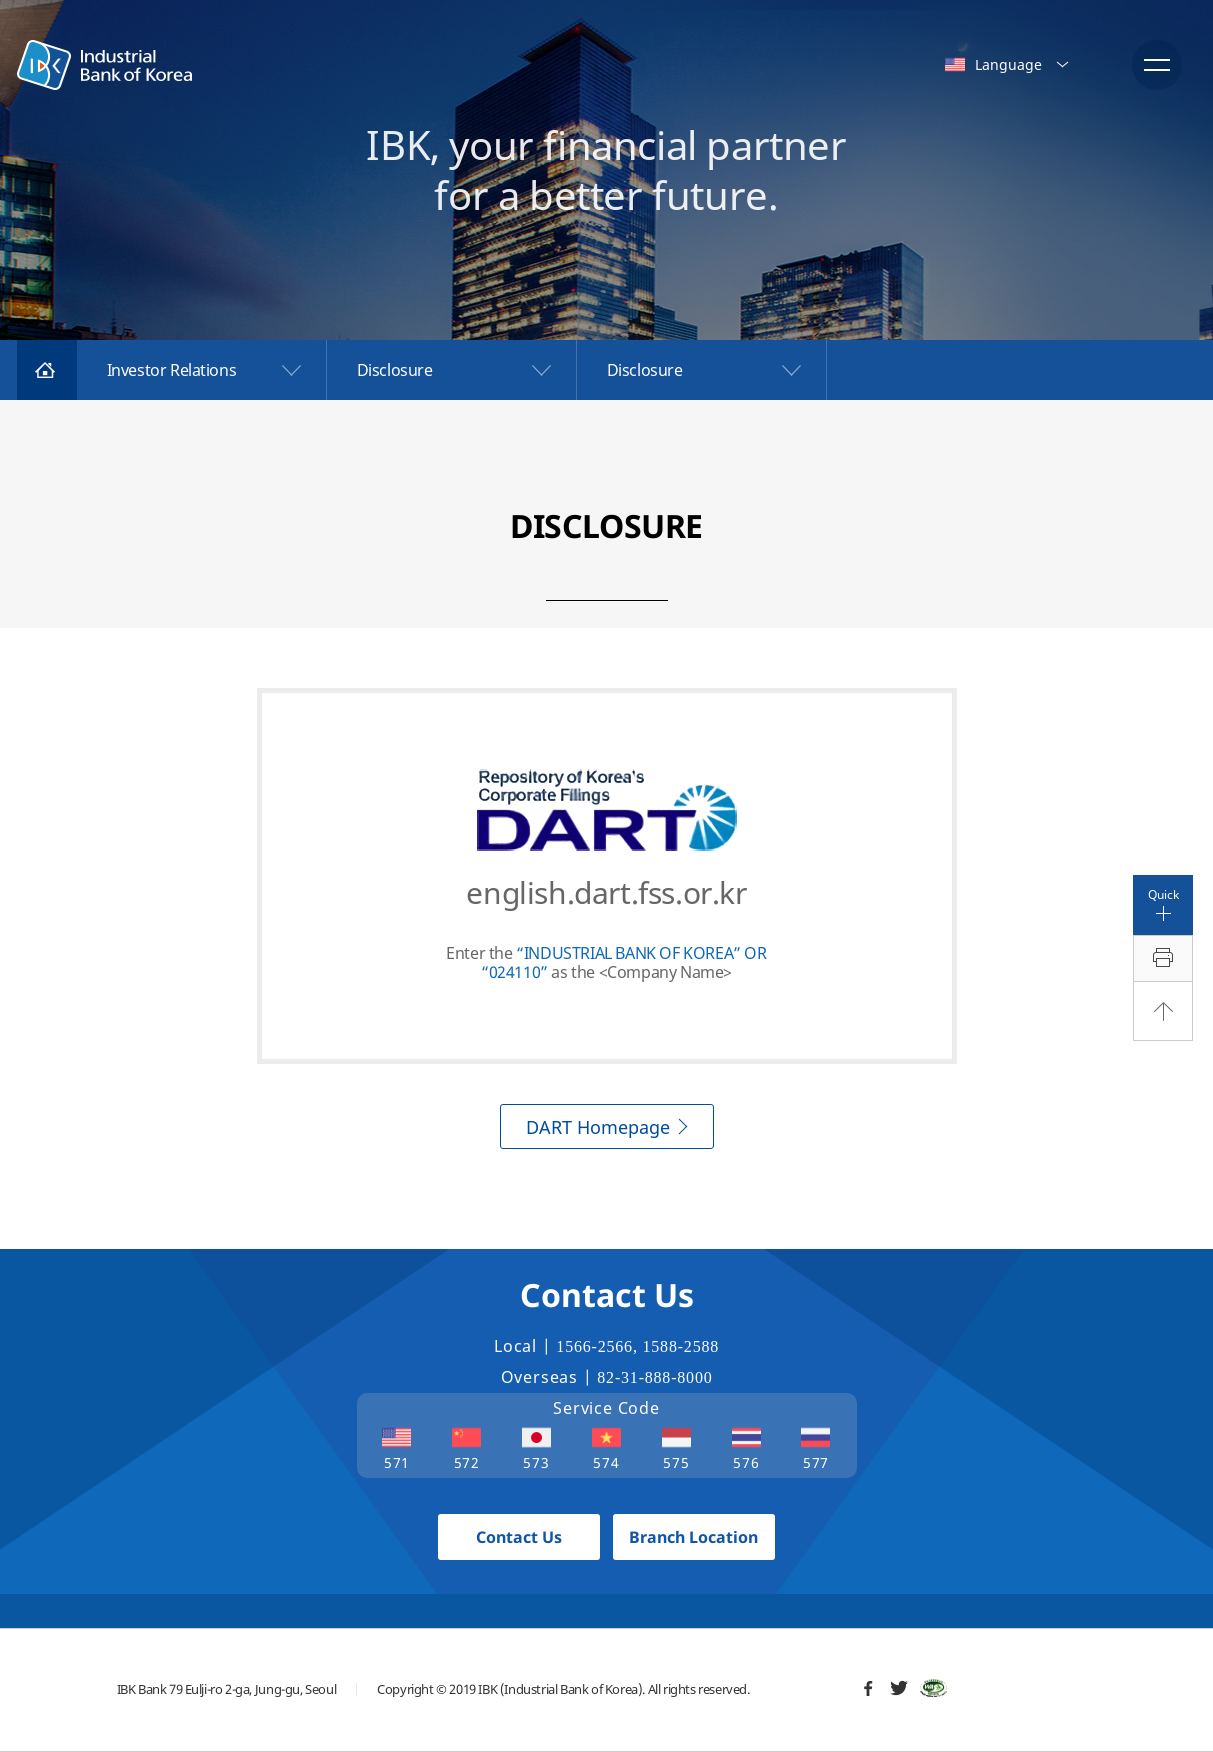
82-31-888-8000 (654, 1377)
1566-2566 (594, 1346)
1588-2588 (681, 1346)
